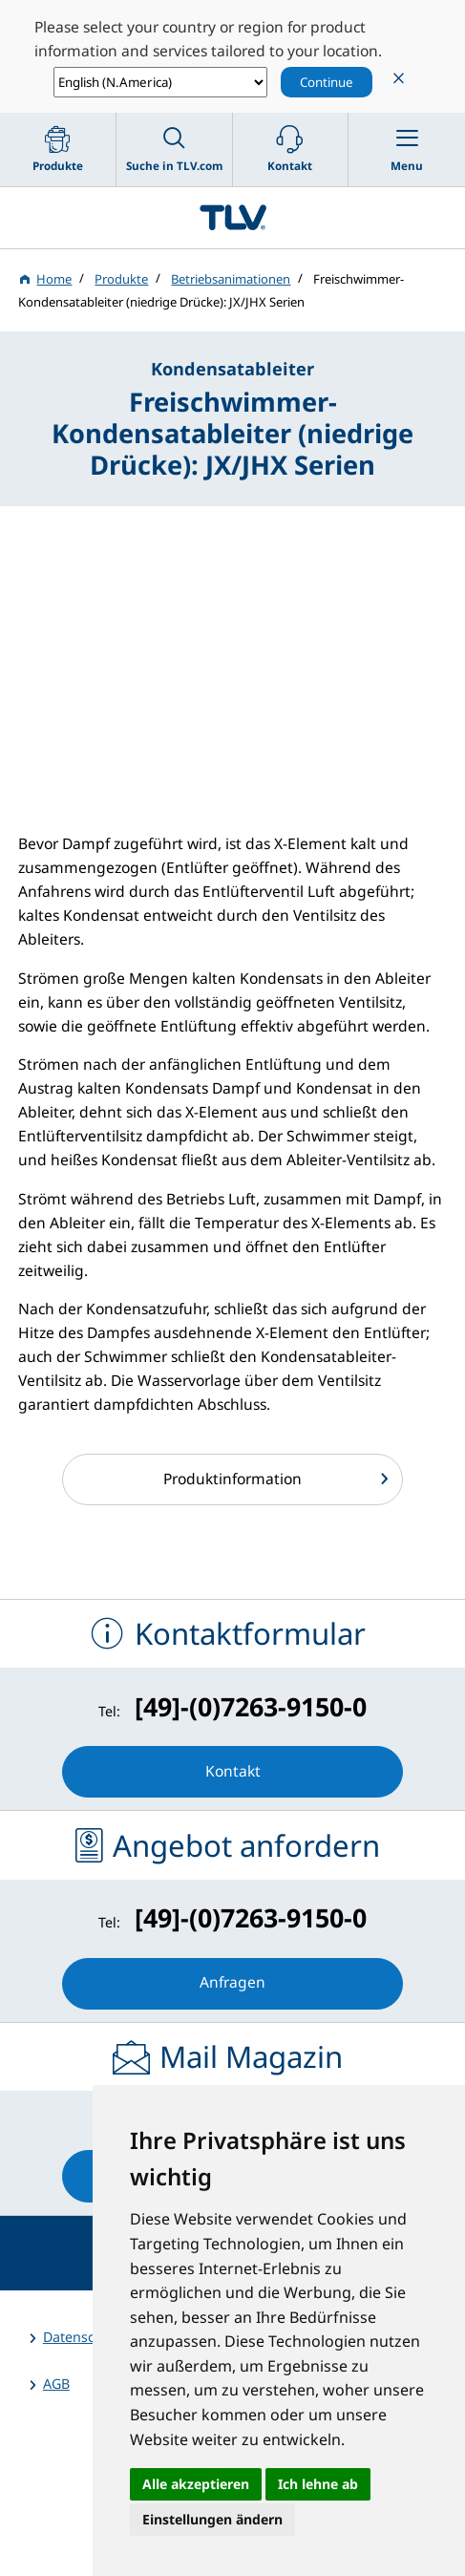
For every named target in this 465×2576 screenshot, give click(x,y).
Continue (326, 82)
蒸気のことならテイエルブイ (232, 217)
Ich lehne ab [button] (318, 2484)
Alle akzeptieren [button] (195, 2484)
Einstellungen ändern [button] (212, 2519)
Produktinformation (232, 1478)
